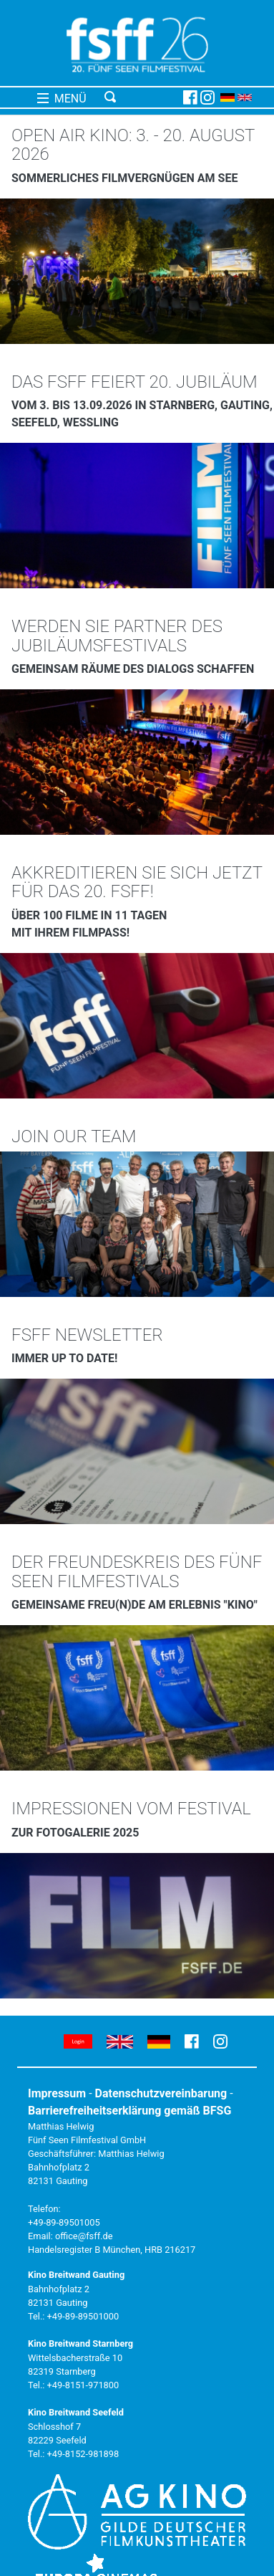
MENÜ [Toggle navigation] (62, 98)
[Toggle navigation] (141, 97)
